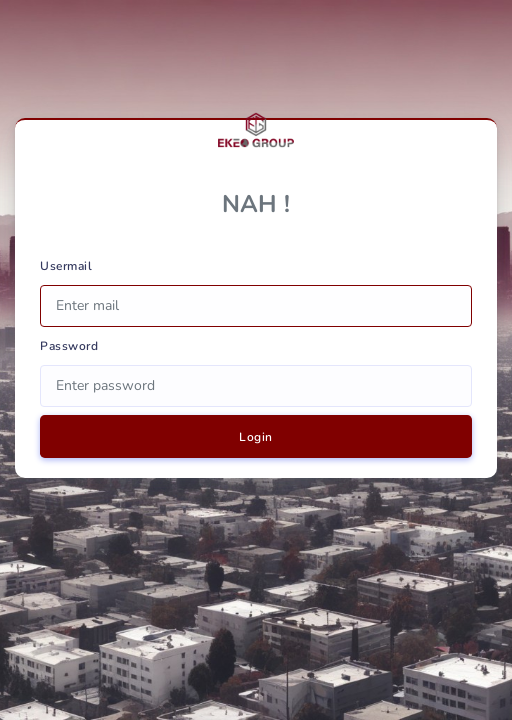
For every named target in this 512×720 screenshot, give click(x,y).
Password (69, 346)
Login (256, 437)
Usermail (66, 266)
